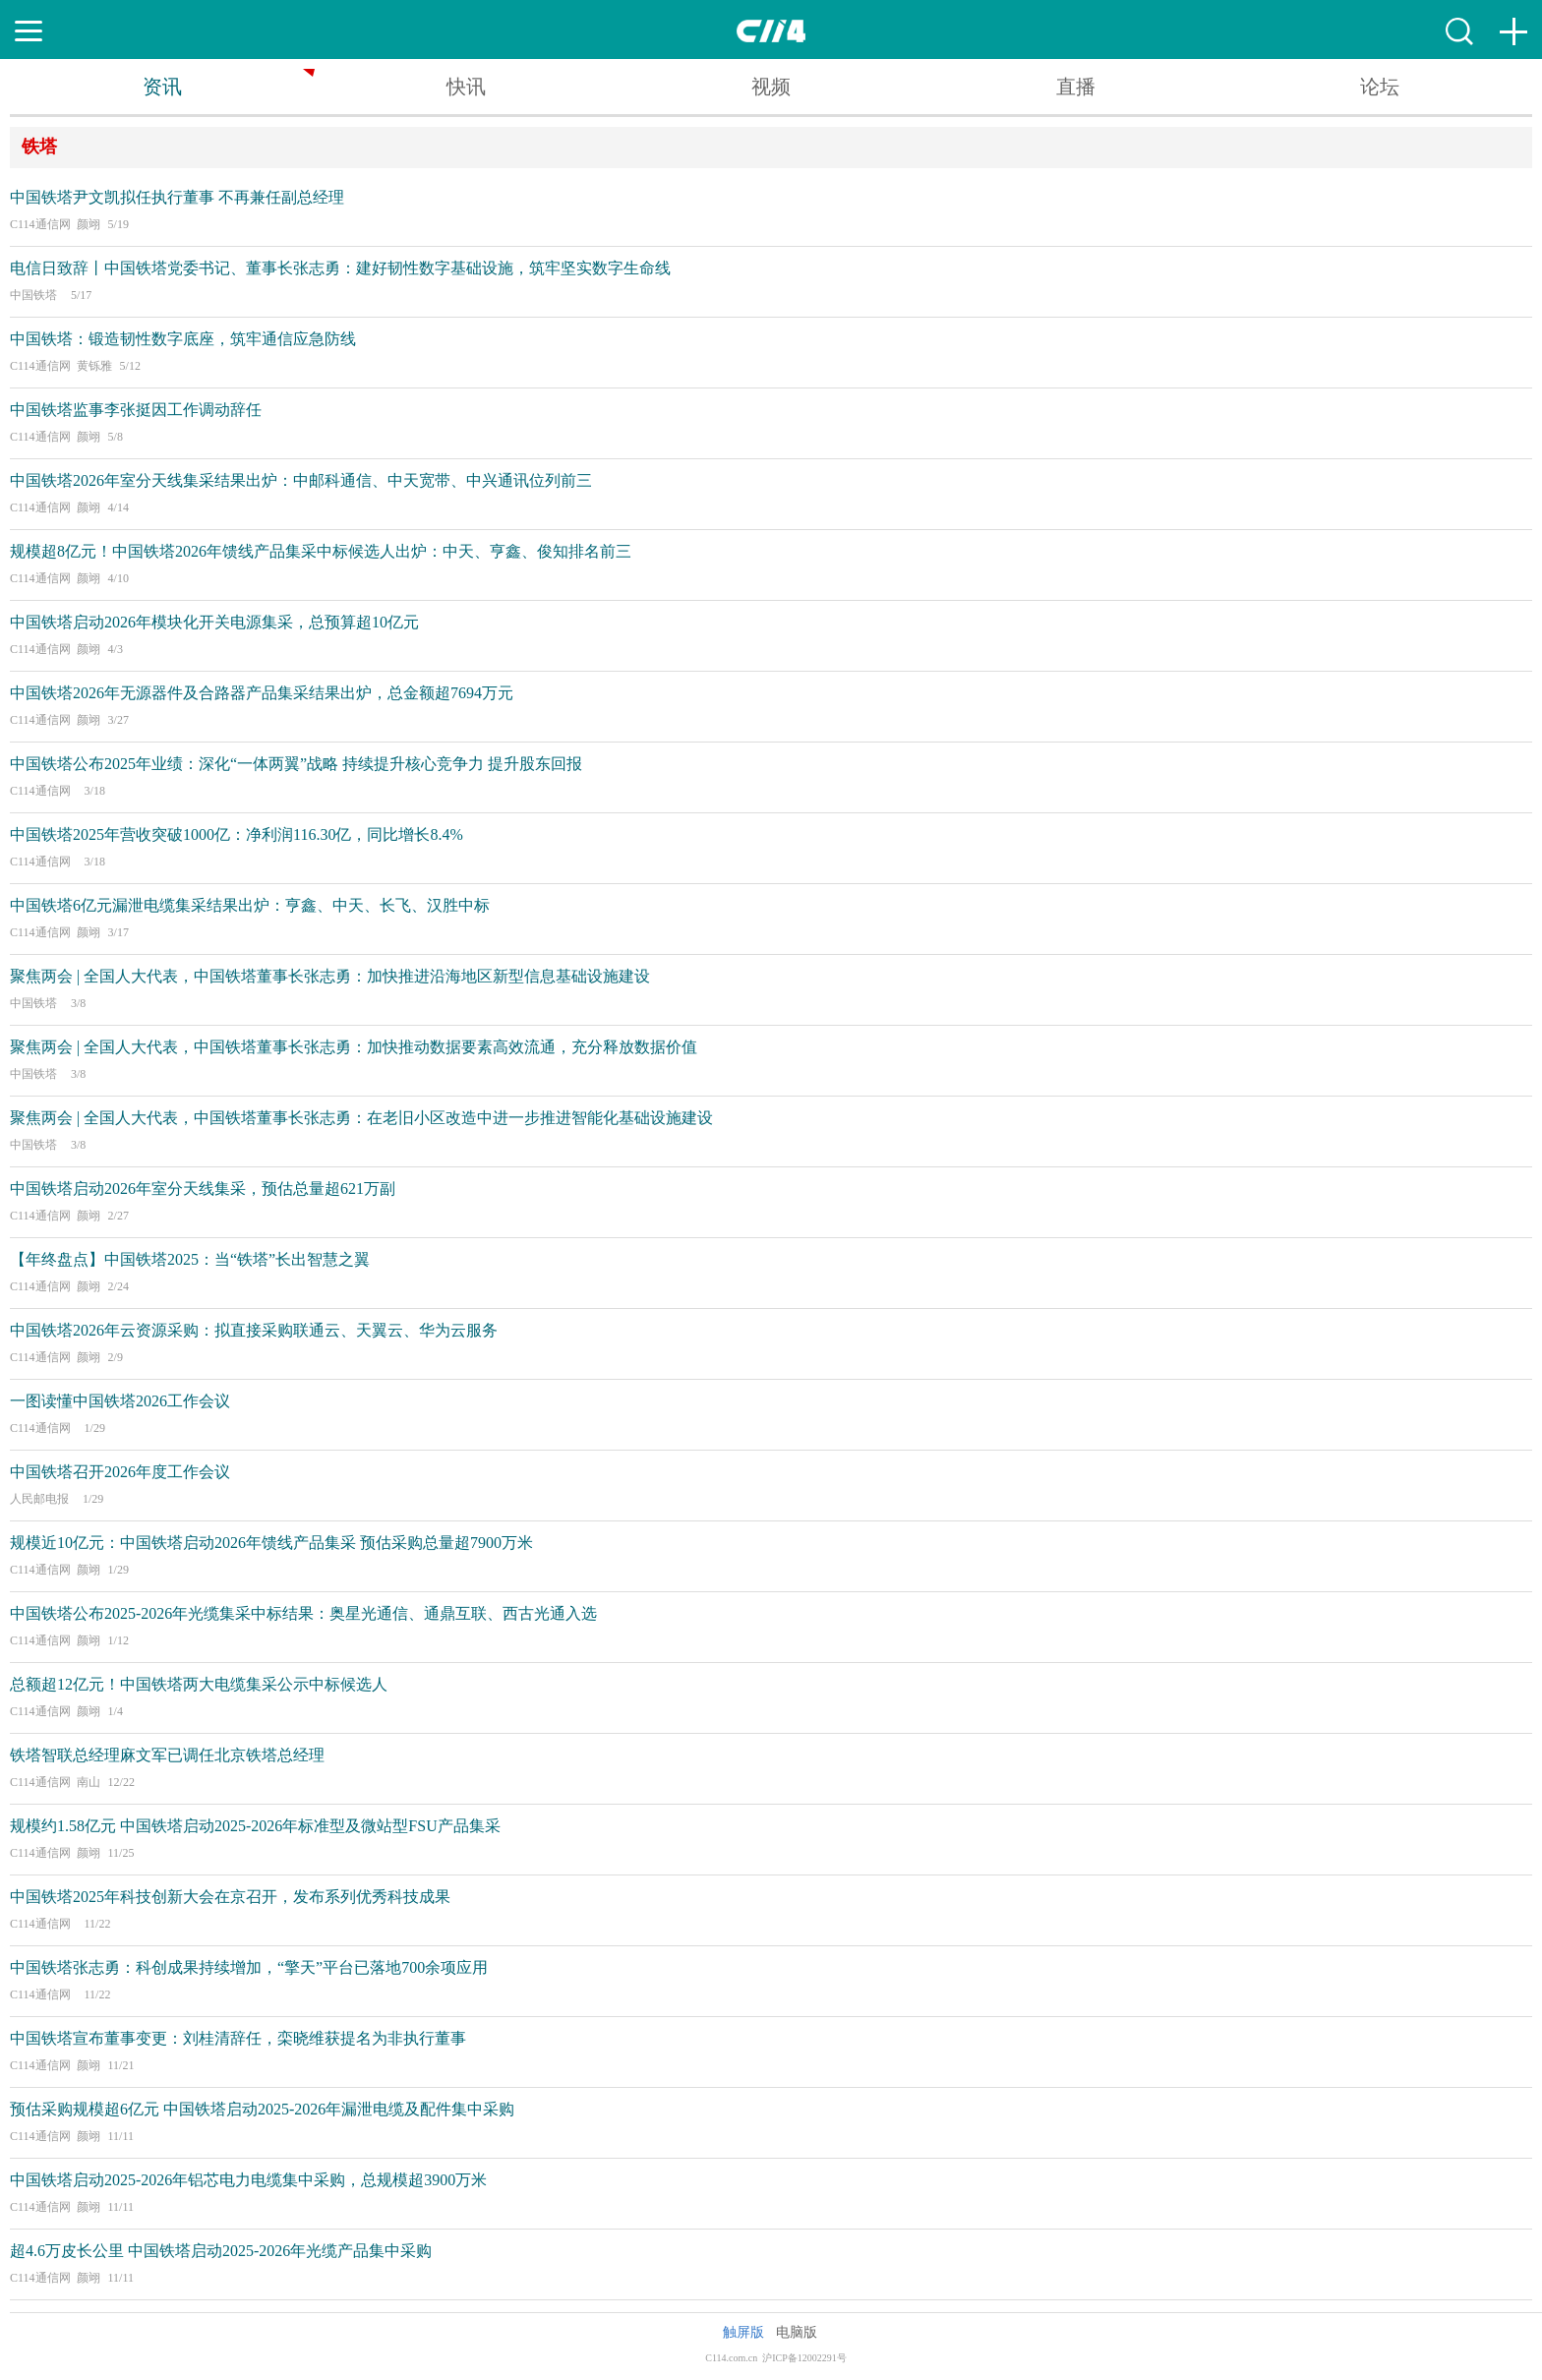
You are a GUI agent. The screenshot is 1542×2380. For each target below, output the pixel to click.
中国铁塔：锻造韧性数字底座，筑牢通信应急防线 (183, 338)
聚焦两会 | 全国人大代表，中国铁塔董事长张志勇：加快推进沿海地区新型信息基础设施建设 (330, 976)
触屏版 (743, 2332)
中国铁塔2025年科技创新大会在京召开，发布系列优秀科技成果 (230, 1896)
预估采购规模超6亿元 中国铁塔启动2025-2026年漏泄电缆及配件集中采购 (262, 2109)
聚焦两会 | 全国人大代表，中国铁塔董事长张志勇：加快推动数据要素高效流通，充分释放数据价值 (353, 1047)
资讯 (162, 86)
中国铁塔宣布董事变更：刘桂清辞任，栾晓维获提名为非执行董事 (238, 2038)
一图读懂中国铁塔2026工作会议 (120, 1401)
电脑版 (796, 2332)
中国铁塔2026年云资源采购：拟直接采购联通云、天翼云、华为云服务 (254, 1330)
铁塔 (39, 146)
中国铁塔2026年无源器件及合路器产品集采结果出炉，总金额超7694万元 (261, 692)
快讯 (466, 86)
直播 (1076, 86)
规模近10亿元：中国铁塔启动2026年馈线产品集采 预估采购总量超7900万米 (271, 1542)
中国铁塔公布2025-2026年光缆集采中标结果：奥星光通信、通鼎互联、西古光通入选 (303, 1613)
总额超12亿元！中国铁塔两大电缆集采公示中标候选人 (198, 1684)
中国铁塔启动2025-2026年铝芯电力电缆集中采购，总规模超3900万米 (248, 2180)
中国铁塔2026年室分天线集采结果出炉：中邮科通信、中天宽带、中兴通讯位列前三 (301, 480)
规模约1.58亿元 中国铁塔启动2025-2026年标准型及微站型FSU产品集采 (255, 1825)
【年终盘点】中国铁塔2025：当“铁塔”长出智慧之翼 (190, 1259)
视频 (771, 86)
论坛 (1379, 86)
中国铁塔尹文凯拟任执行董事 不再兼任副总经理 (177, 197)
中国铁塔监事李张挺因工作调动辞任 (136, 409)
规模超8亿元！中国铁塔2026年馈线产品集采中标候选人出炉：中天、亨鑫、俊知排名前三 (320, 551)
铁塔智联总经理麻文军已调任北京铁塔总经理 (167, 1755)
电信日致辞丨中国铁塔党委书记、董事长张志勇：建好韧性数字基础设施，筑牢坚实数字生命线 (340, 268)
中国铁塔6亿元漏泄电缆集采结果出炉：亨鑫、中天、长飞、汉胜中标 (250, 905)
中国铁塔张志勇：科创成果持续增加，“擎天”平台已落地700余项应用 (249, 1967)
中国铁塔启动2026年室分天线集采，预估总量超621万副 (202, 1188)
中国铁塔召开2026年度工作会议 (120, 1471)
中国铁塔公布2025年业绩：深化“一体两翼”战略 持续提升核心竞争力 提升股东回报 (296, 763)
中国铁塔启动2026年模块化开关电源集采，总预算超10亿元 (214, 622)
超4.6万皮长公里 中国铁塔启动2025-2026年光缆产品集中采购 (221, 2250)
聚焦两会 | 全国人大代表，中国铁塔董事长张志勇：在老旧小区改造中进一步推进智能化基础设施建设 (361, 1117)
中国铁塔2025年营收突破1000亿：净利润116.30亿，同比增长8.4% (236, 834)
